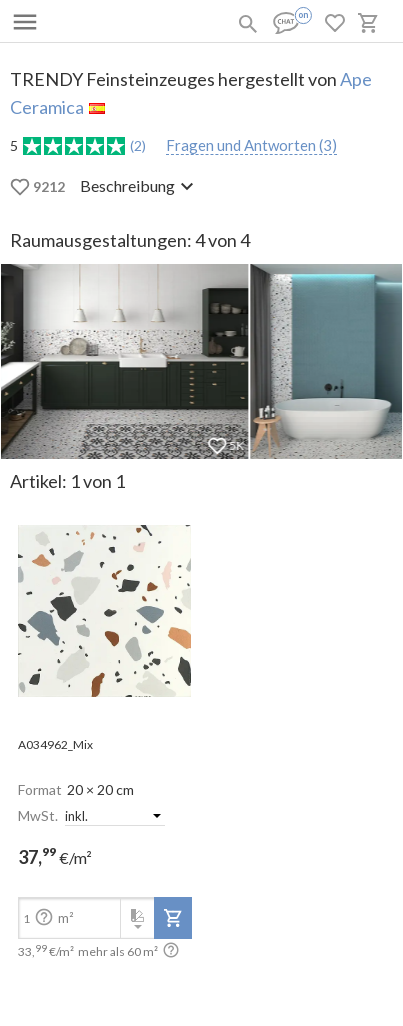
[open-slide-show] (105, 612)
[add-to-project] (173, 918)
